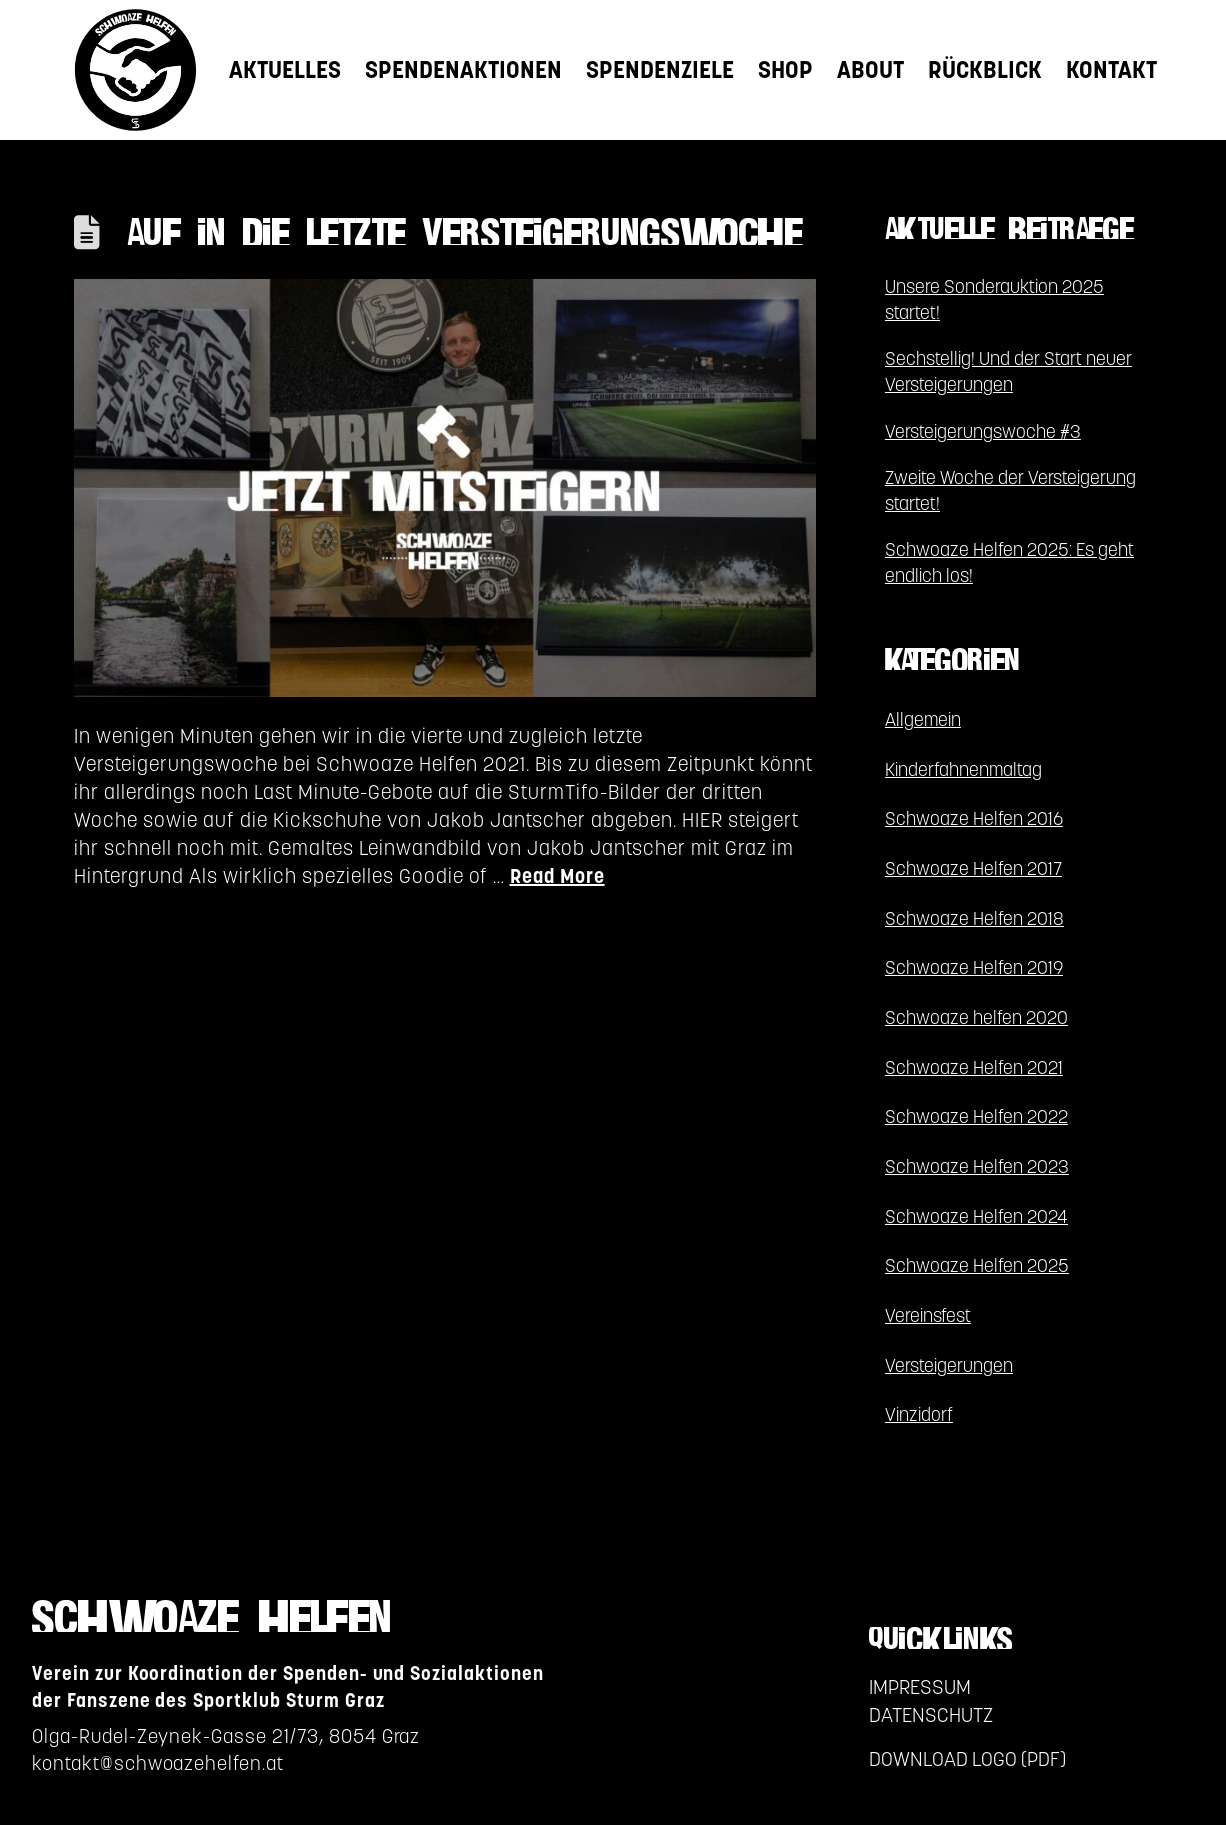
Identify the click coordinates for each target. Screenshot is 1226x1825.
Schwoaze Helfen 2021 (974, 1067)
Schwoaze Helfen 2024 (976, 1216)
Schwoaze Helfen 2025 (977, 1265)
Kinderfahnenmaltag (963, 769)
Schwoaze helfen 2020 (976, 1017)
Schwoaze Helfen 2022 (976, 1116)
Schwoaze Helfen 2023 (977, 1166)
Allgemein (923, 719)
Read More (557, 876)
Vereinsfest (928, 1315)
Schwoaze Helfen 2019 (974, 967)
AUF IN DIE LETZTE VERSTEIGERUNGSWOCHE (465, 235)
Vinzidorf (919, 1414)
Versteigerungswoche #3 (983, 431)
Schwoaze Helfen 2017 (973, 868)
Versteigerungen (949, 1365)
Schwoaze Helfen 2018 (974, 918)
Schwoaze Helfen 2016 (974, 818)
